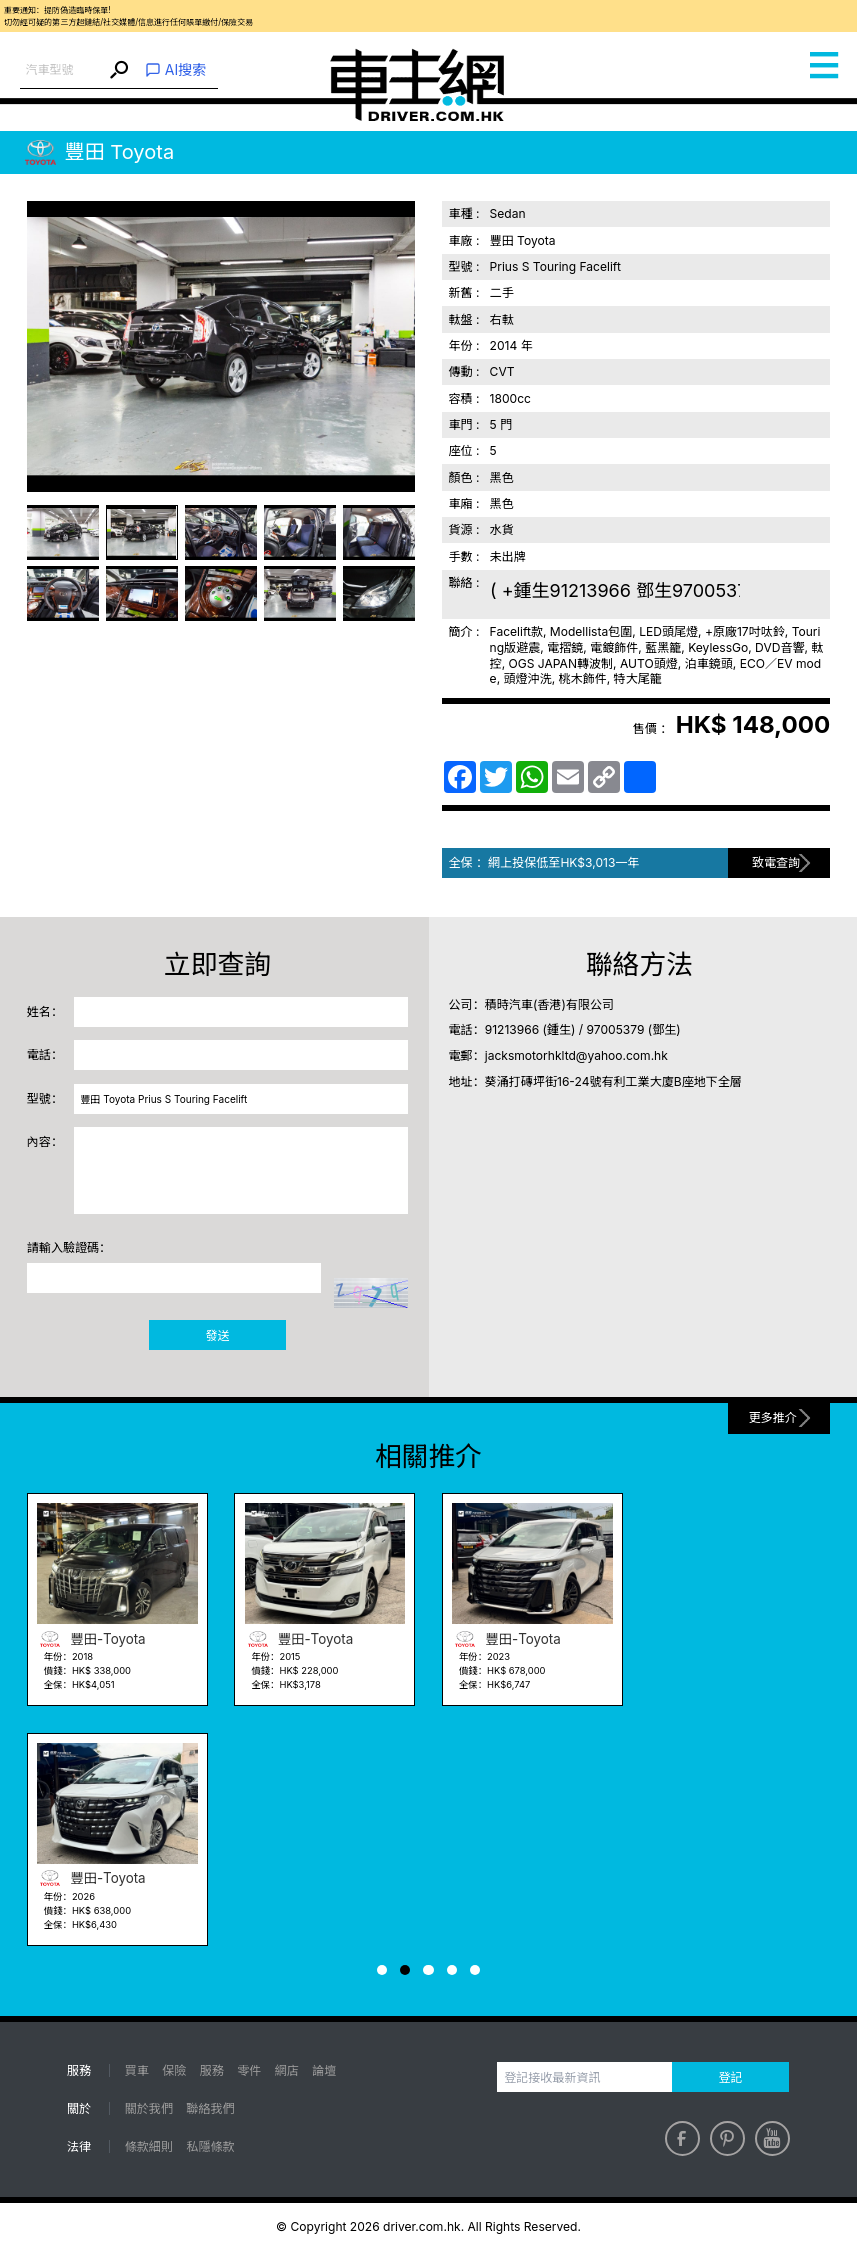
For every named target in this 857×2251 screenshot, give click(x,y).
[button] (382, 1970)
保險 (174, 2070)
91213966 (512, 1029)
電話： (45, 1054)
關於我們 (149, 2108)
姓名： (45, 1011)
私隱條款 (210, 2146)
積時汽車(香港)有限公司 (549, 1004)
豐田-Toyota (91, 1639)
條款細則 (149, 2146)
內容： (45, 1141)
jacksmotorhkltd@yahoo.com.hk (576, 1055)
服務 (212, 2070)
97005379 (616, 1029)
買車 (137, 2070)
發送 (218, 1335)
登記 (730, 2077)
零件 (249, 2070)
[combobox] (62, 70)
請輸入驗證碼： (69, 1247)
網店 (287, 2070)
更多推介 (773, 1417)
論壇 (324, 2070)
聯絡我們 (210, 2108)
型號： (45, 1098)
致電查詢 (776, 862)
